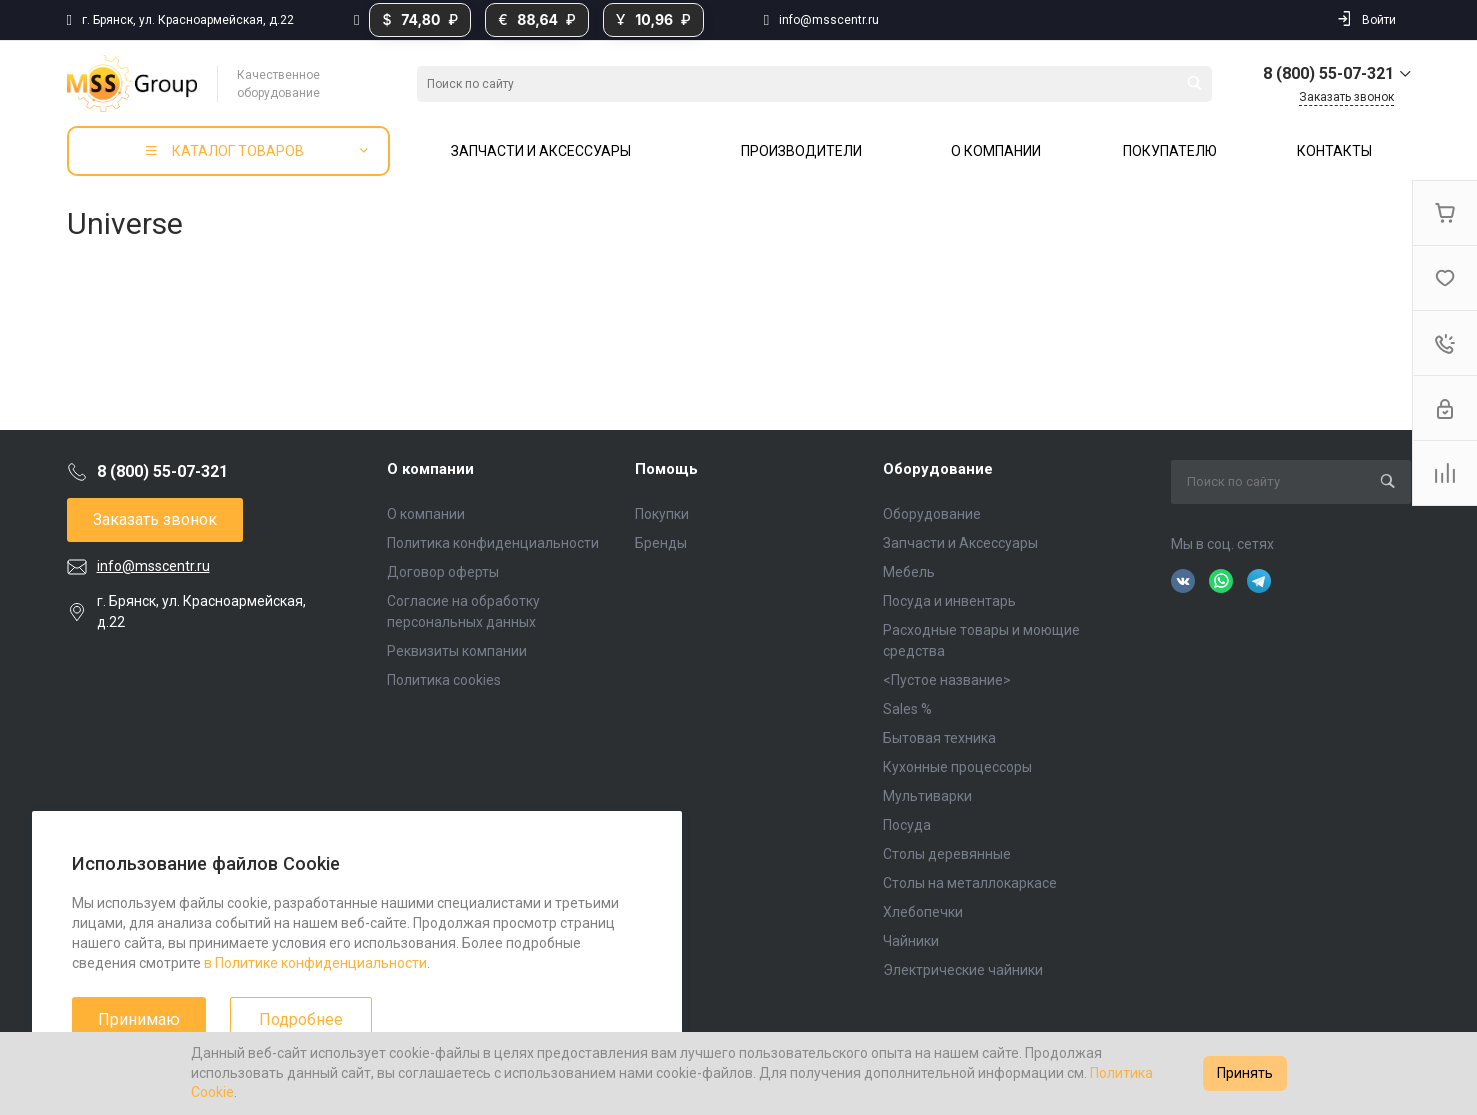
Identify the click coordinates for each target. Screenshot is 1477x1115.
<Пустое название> (947, 680)
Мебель (909, 572)
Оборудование (938, 469)
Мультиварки (927, 796)
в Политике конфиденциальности (315, 963)
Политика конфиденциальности (493, 543)
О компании (430, 469)
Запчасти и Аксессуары (960, 543)
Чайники (911, 941)
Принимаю (139, 1019)
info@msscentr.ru (829, 20)
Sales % (907, 709)
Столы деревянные (947, 854)
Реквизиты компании (457, 651)
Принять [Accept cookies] (1245, 1073)
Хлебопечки (923, 912)
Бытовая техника (939, 738)
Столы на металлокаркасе (970, 883)
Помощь (666, 469)
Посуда (907, 825)
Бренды (661, 543)
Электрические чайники (963, 970)
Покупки (662, 514)
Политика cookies (444, 680)
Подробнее (301, 1019)
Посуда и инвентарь (949, 601)
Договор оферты (443, 572)
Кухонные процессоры (957, 767)
